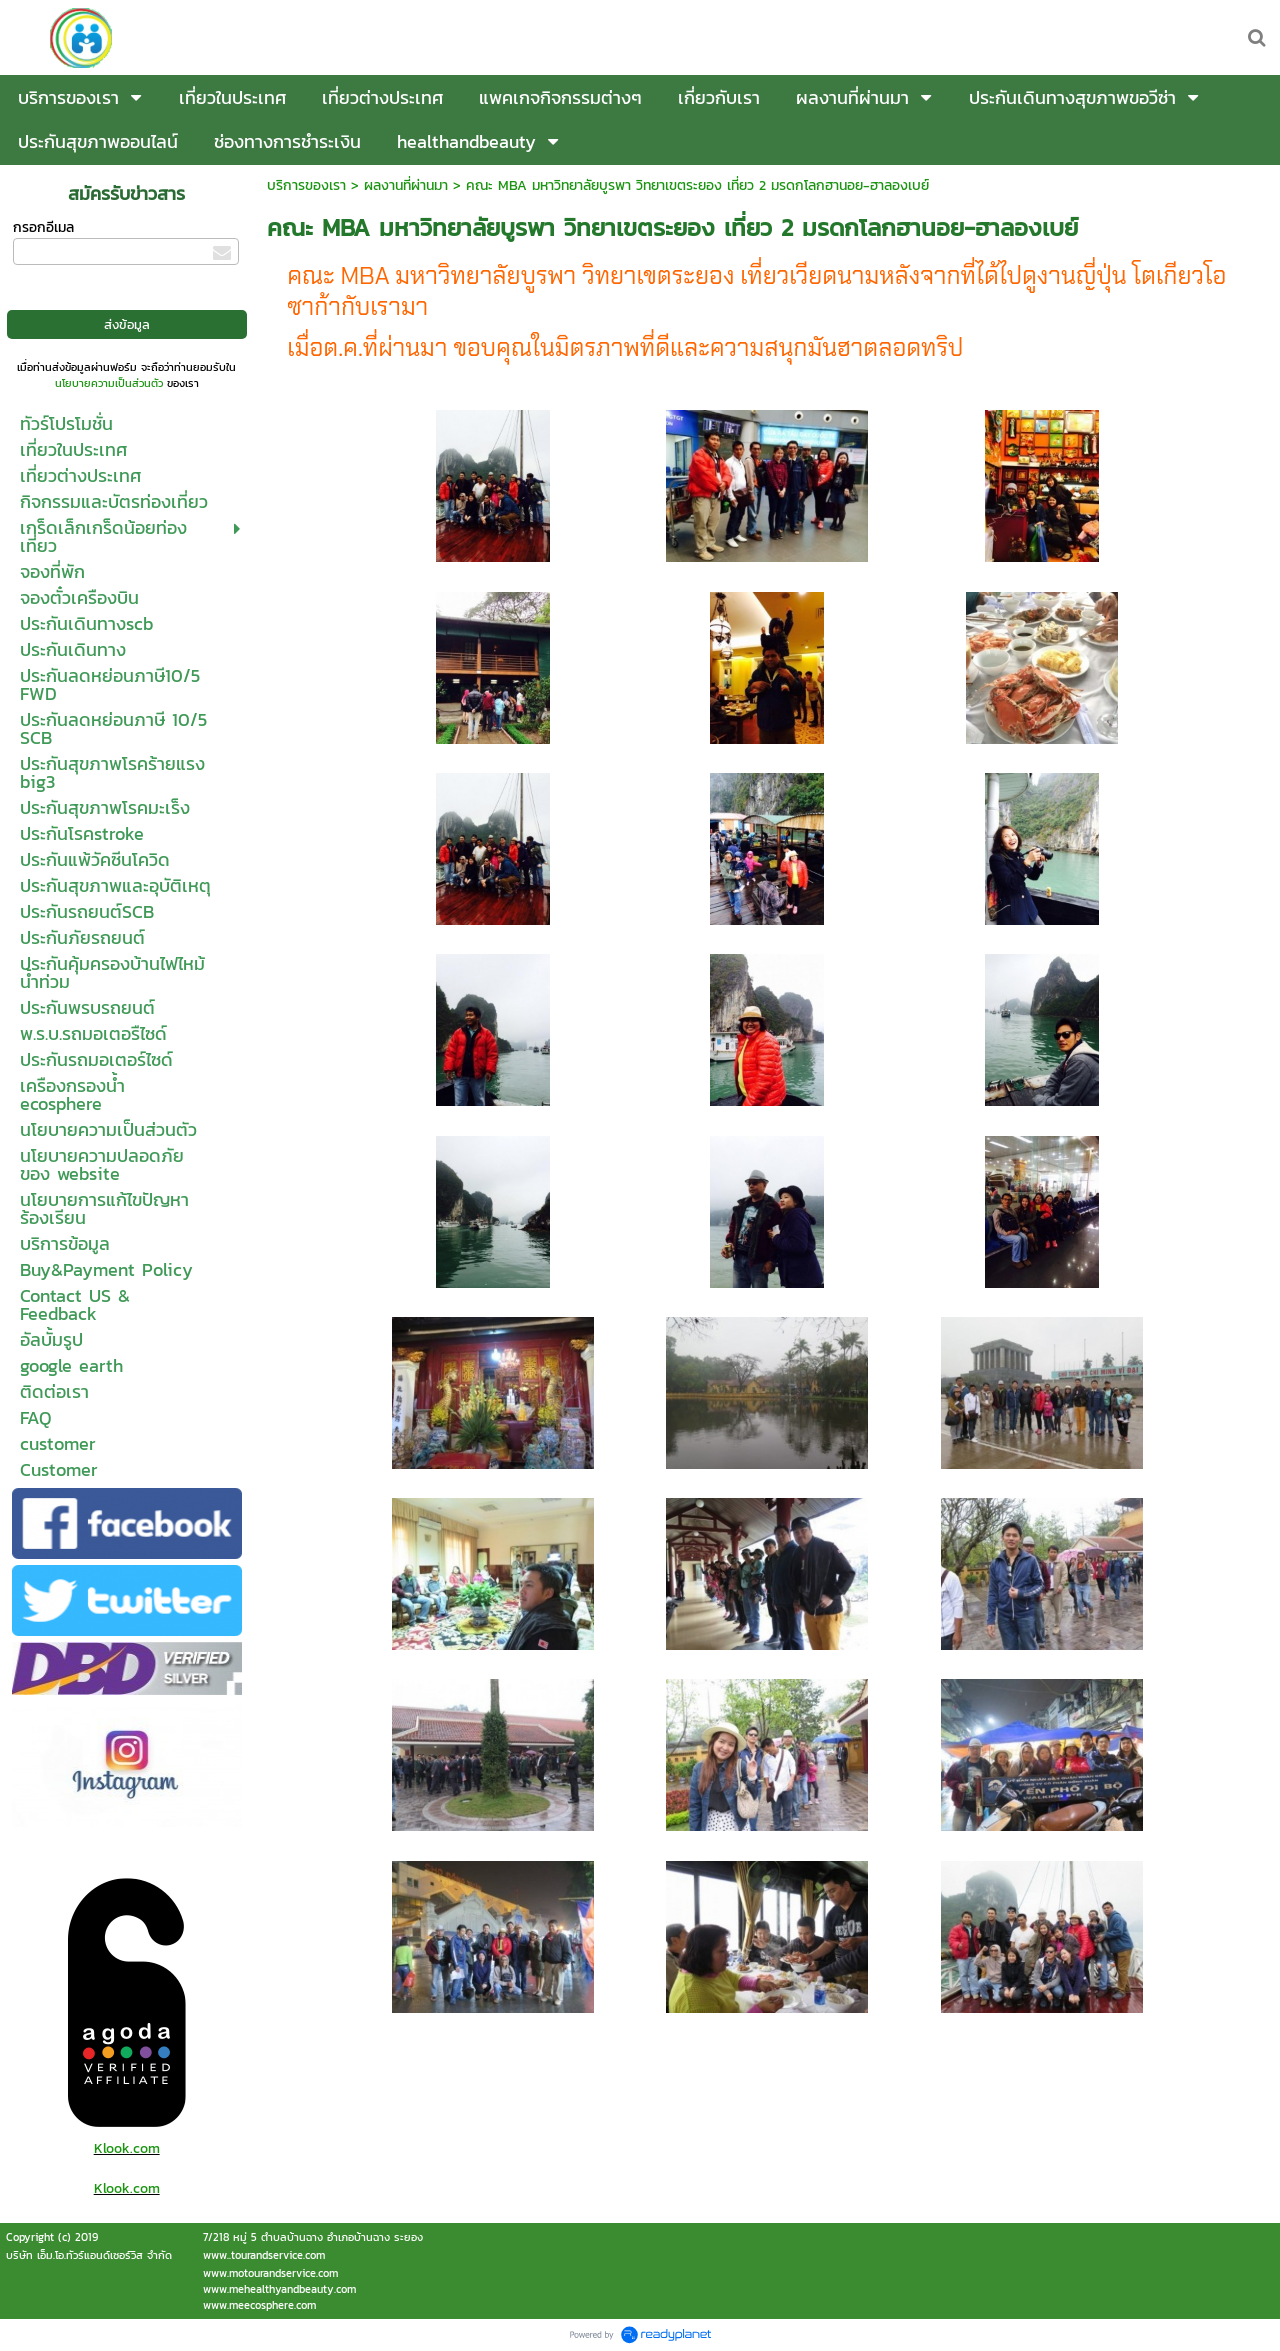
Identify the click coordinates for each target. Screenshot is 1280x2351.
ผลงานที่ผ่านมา (406, 185)
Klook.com (127, 2148)
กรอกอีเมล (43, 227)
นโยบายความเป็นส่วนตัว (109, 383)
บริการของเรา (306, 185)
